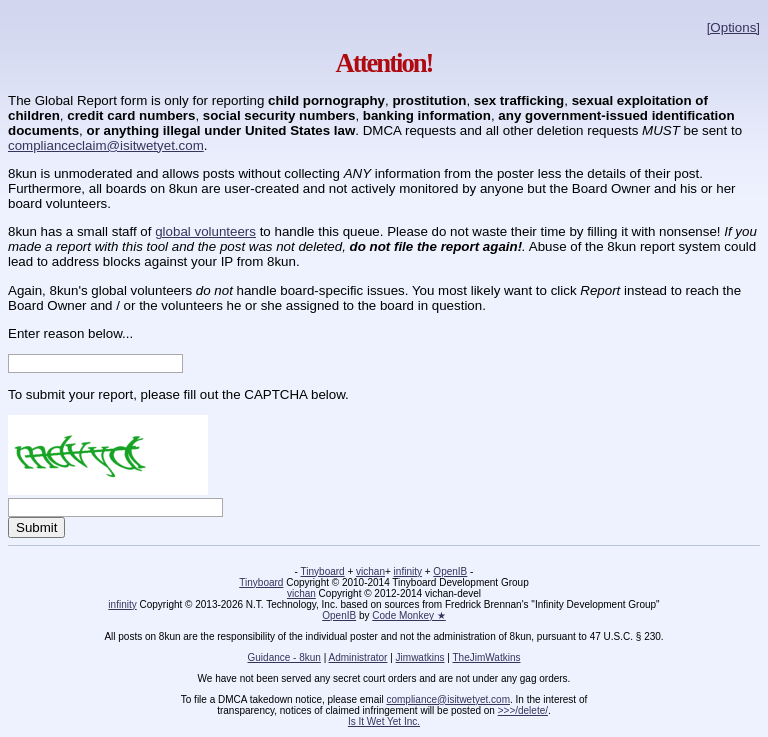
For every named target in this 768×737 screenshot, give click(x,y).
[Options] (733, 27)
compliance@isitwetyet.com (448, 699)
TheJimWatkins (486, 657)
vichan (370, 571)
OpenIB (450, 571)
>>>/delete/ (523, 710)
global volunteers (205, 231)
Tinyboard (323, 571)
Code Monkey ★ (408, 615)
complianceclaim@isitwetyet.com (106, 145)
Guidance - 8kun (284, 657)
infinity (408, 571)
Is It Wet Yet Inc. (384, 721)
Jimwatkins (420, 657)
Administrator (358, 657)
